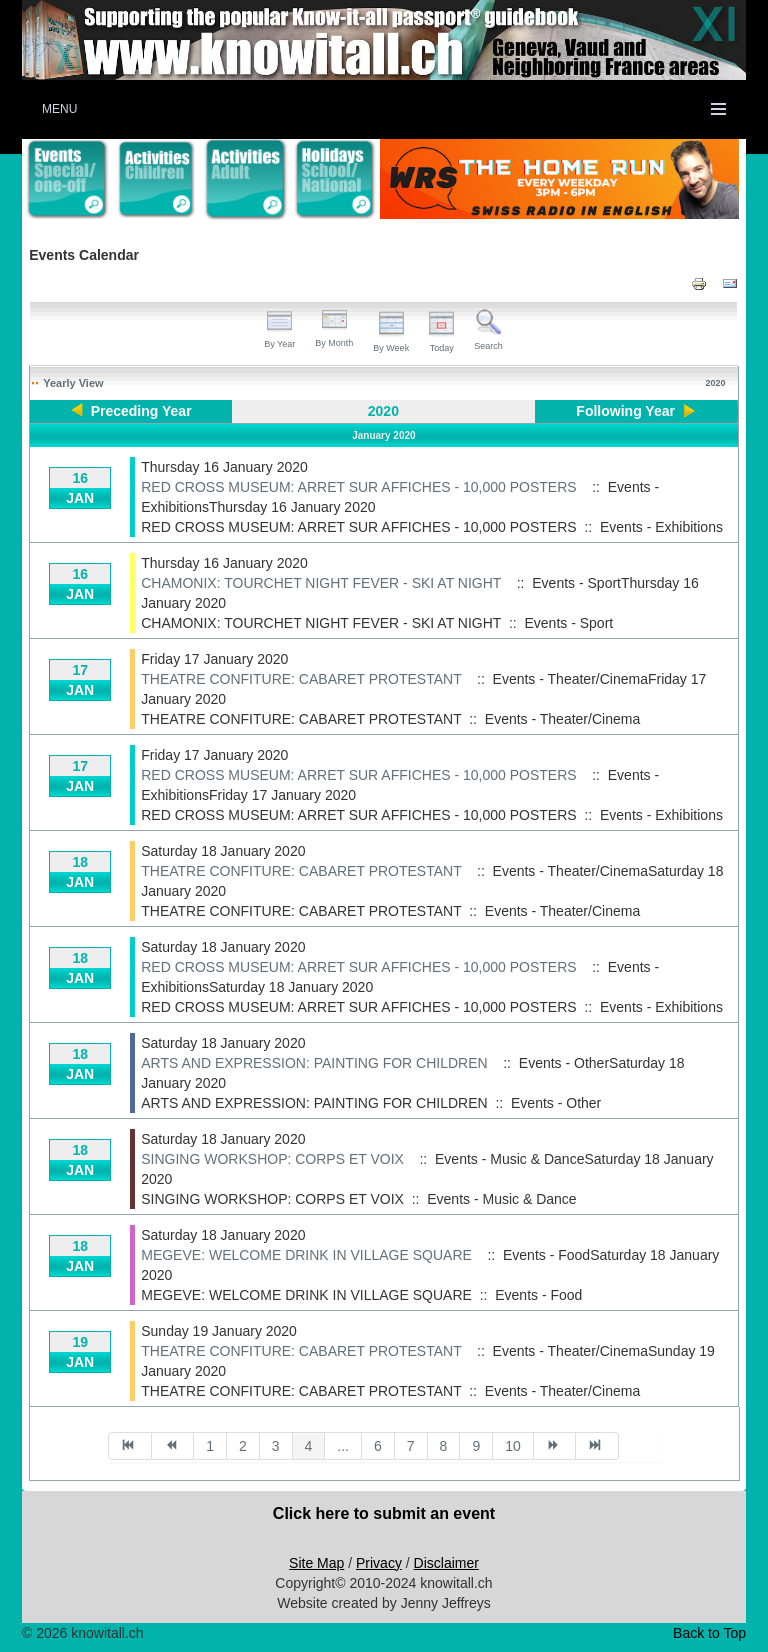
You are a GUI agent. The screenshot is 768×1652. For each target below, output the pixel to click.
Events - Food (538, 1295)
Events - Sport (568, 623)
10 (513, 1446)
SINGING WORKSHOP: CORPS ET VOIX (272, 1159)
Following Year (625, 411)
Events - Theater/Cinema (562, 719)
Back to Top (709, 1633)
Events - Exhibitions (661, 527)
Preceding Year (141, 411)
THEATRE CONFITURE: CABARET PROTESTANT (301, 679)
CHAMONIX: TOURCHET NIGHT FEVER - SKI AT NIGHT (321, 583)
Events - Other (556, 1103)
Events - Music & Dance (501, 1199)
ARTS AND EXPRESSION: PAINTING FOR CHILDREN (314, 1063)
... (343, 1446)
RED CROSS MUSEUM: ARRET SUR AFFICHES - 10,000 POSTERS (358, 487)
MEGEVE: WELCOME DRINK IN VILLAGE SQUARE (306, 1255)
